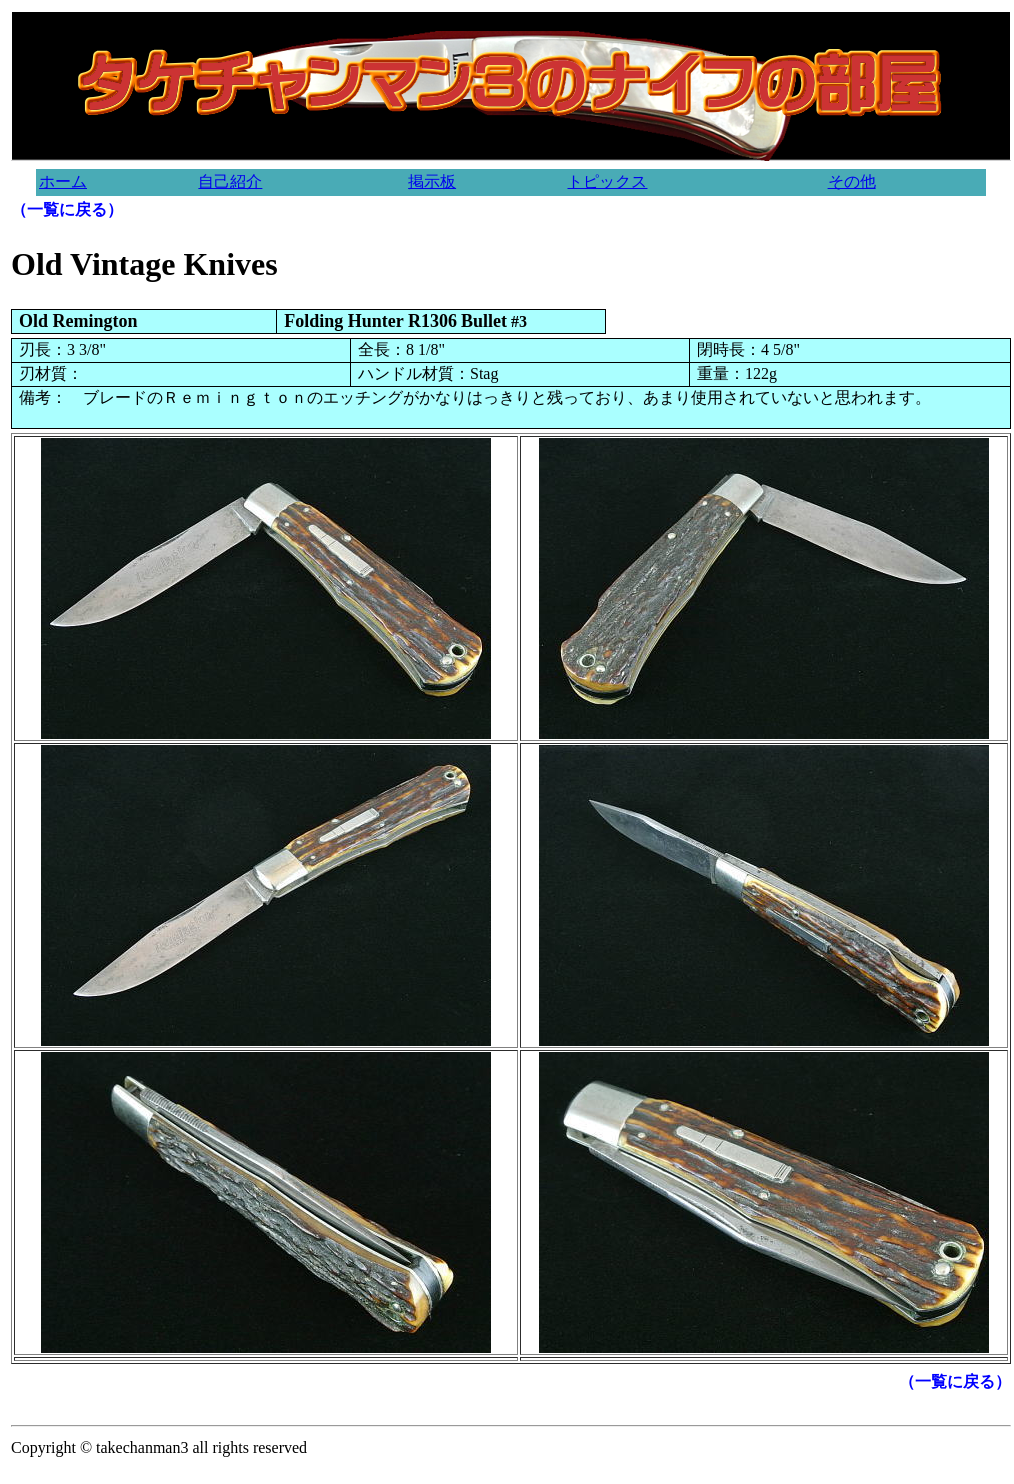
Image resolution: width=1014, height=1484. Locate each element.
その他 (852, 181)
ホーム (63, 181)
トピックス (607, 181)
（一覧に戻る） (67, 209)
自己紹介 (230, 181)
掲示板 (432, 181)
